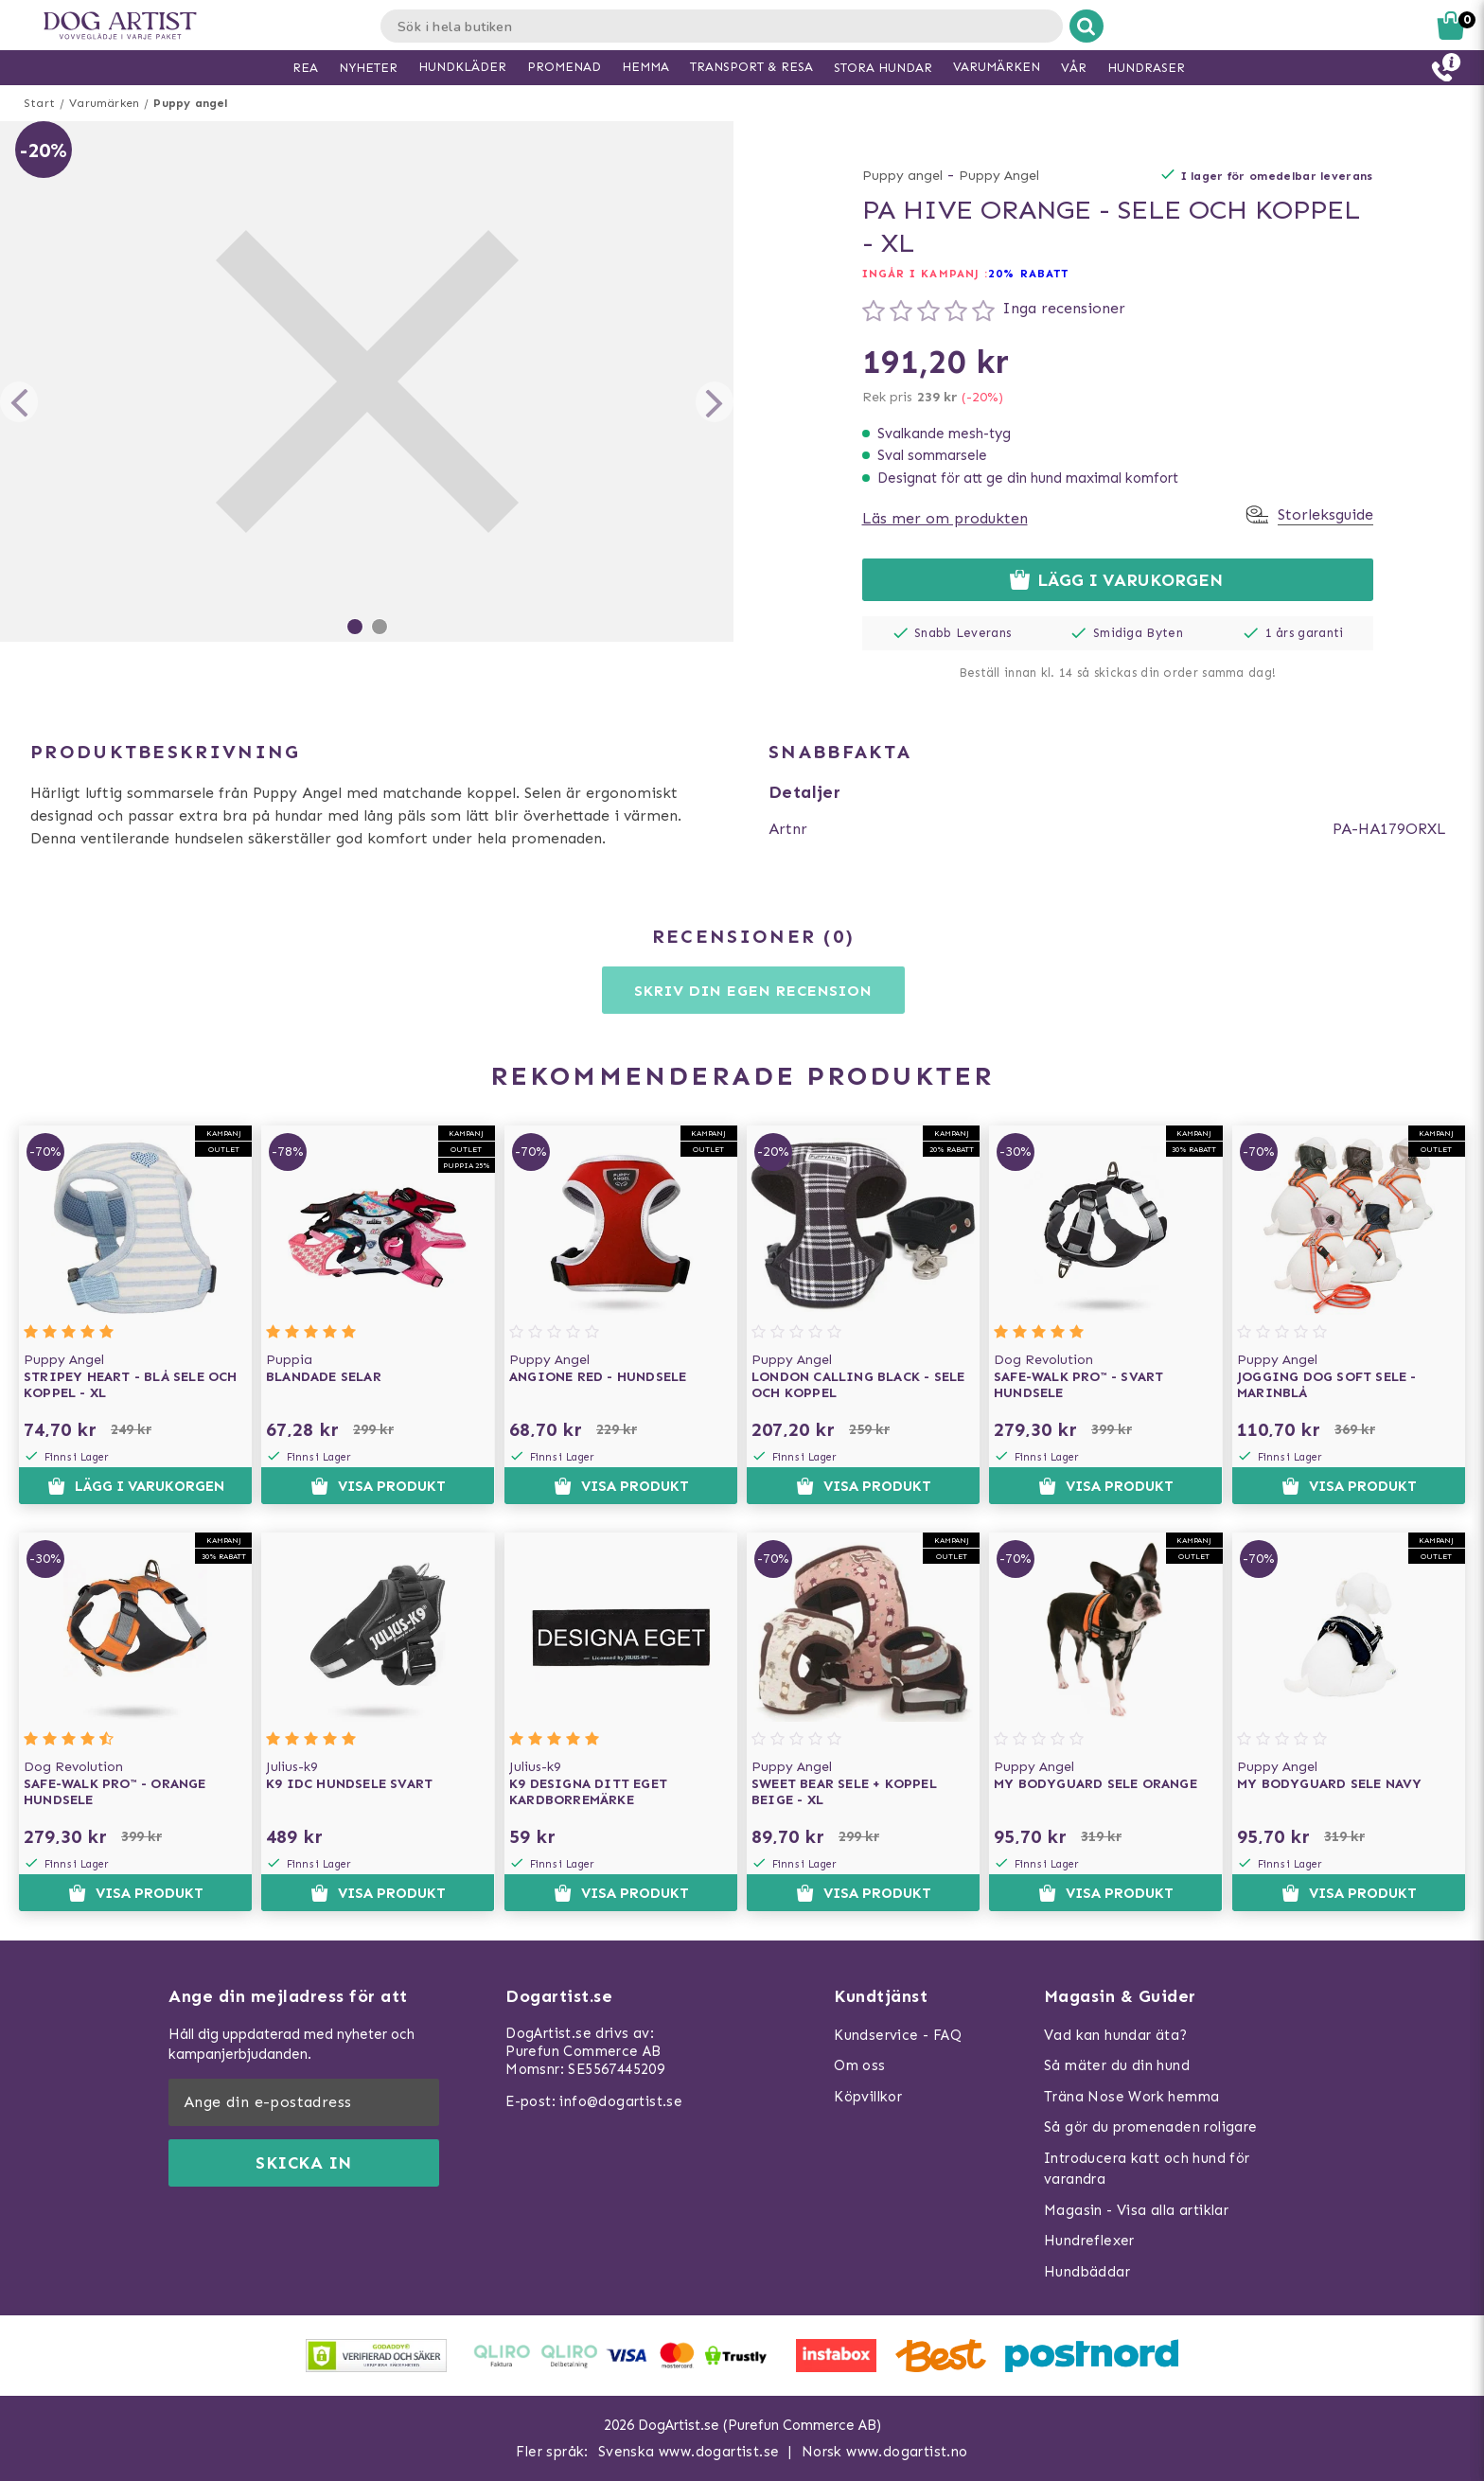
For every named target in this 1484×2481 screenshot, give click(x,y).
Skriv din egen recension (753, 991)
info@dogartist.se (620, 2101)
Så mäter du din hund (1117, 2065)
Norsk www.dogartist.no (885, 2451)
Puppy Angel (999, 176)
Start (39, 103)
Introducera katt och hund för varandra (1147, 2169)
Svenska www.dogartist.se (689, 2451)
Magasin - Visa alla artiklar (1136, 2210)
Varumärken (104, 103)
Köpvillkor (868, 2096)
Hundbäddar (1087, 2271)
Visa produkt (378, 1486)
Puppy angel (190, 103)
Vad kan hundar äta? (1116, 2035)
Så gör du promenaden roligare (1151, 2126)
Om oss (859, 2065)
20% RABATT (1028, 273)
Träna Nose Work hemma (1131, 2096)
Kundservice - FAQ (898, 2035)
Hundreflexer (1089, 2240)
